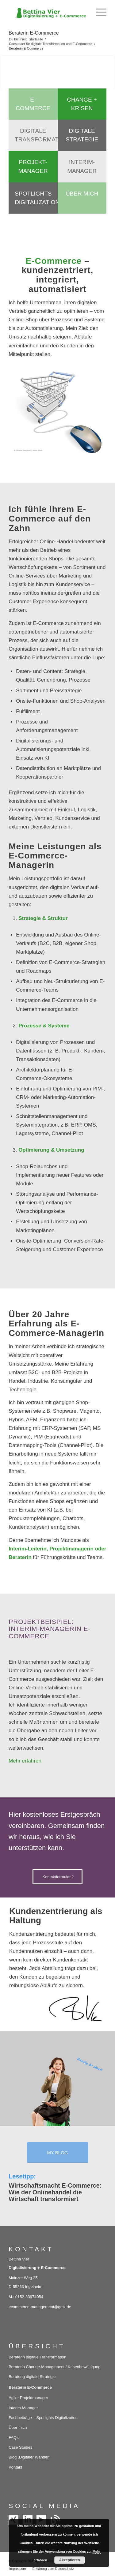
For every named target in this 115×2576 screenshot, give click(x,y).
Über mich (82, 193)
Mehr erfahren (25, 1761)
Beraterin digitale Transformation (37, 2357)
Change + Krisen (82, 103)
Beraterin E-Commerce (34, 33)
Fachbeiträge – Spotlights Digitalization (43, 2417)
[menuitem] (98, 12)
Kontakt (15, 2467)
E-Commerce (33, 103)
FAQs (14, 2437)
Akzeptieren (69, 2560)
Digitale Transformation (36, 135)
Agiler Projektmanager (28, 2397)
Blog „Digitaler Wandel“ (29, 2457)
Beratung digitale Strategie (32, 2376)
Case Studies (20, 2447)
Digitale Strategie (82, 135)
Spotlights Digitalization (36, 197)
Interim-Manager (82, 166)
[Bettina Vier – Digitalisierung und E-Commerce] (48, 12)
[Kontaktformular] (58, 1876)
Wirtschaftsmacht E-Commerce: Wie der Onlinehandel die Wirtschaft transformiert (55, 2192)
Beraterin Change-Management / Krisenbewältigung (54, 2367)
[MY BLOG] (57, 2152)
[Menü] (98, 12)
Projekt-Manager (33, 166)
